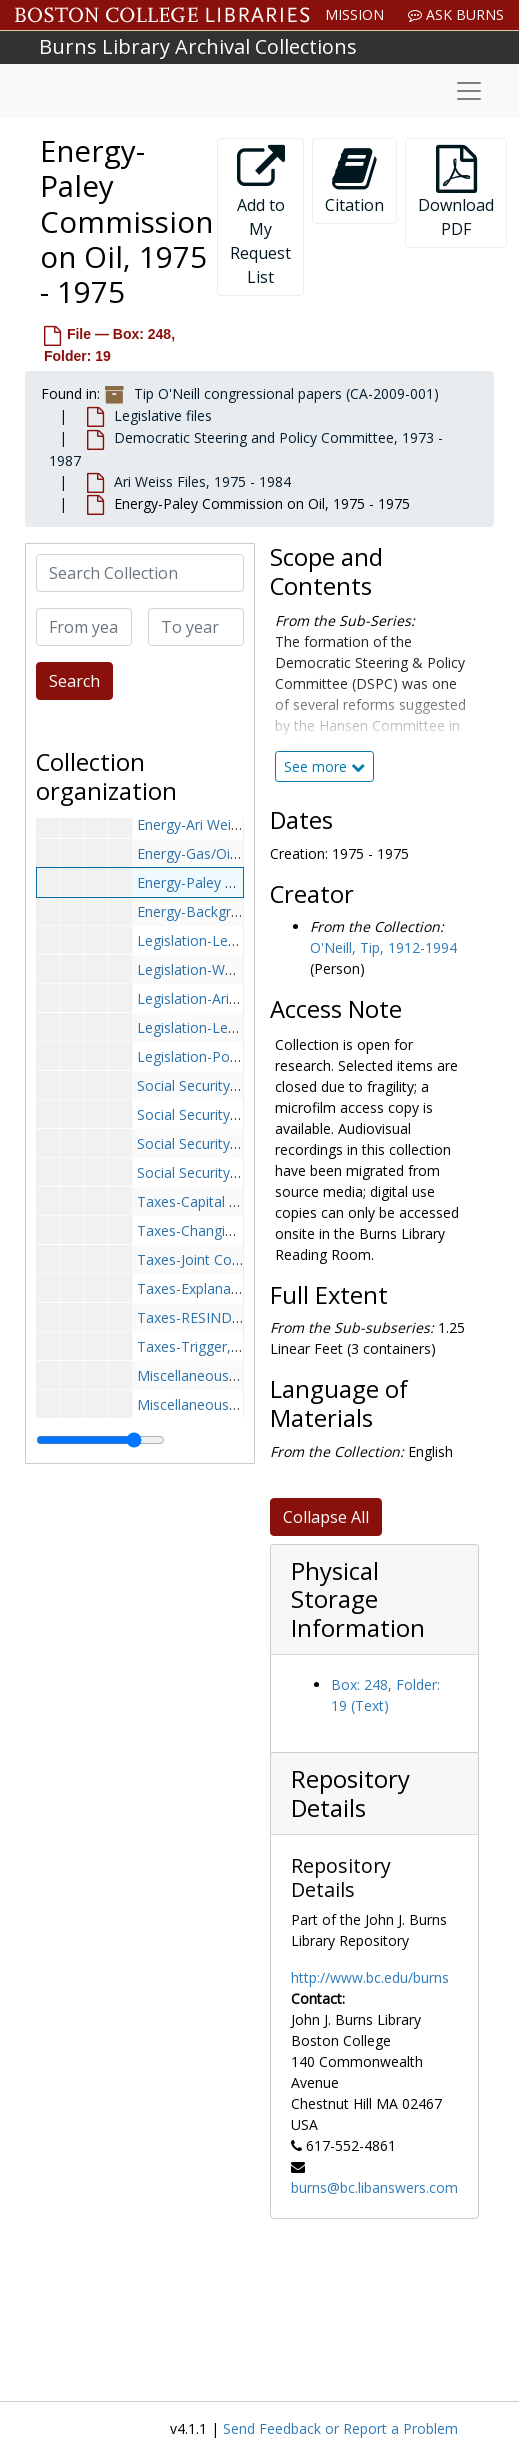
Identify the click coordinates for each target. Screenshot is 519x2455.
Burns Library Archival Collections (198, 46)
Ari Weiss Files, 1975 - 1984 (202, 481)
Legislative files (163, 415)
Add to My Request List (260, 216)
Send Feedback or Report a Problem (340, 2428)
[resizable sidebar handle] (100, 1440)
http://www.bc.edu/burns (370, 1977)
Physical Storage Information (358, 1599)
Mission (354, 14)
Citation (354, 180)
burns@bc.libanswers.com (374, 2187)
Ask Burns (456, 14)
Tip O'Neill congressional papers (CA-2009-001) (286, 393)
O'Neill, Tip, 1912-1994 (383, 947)
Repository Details (350, 1793)
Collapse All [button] (326, 1517)
